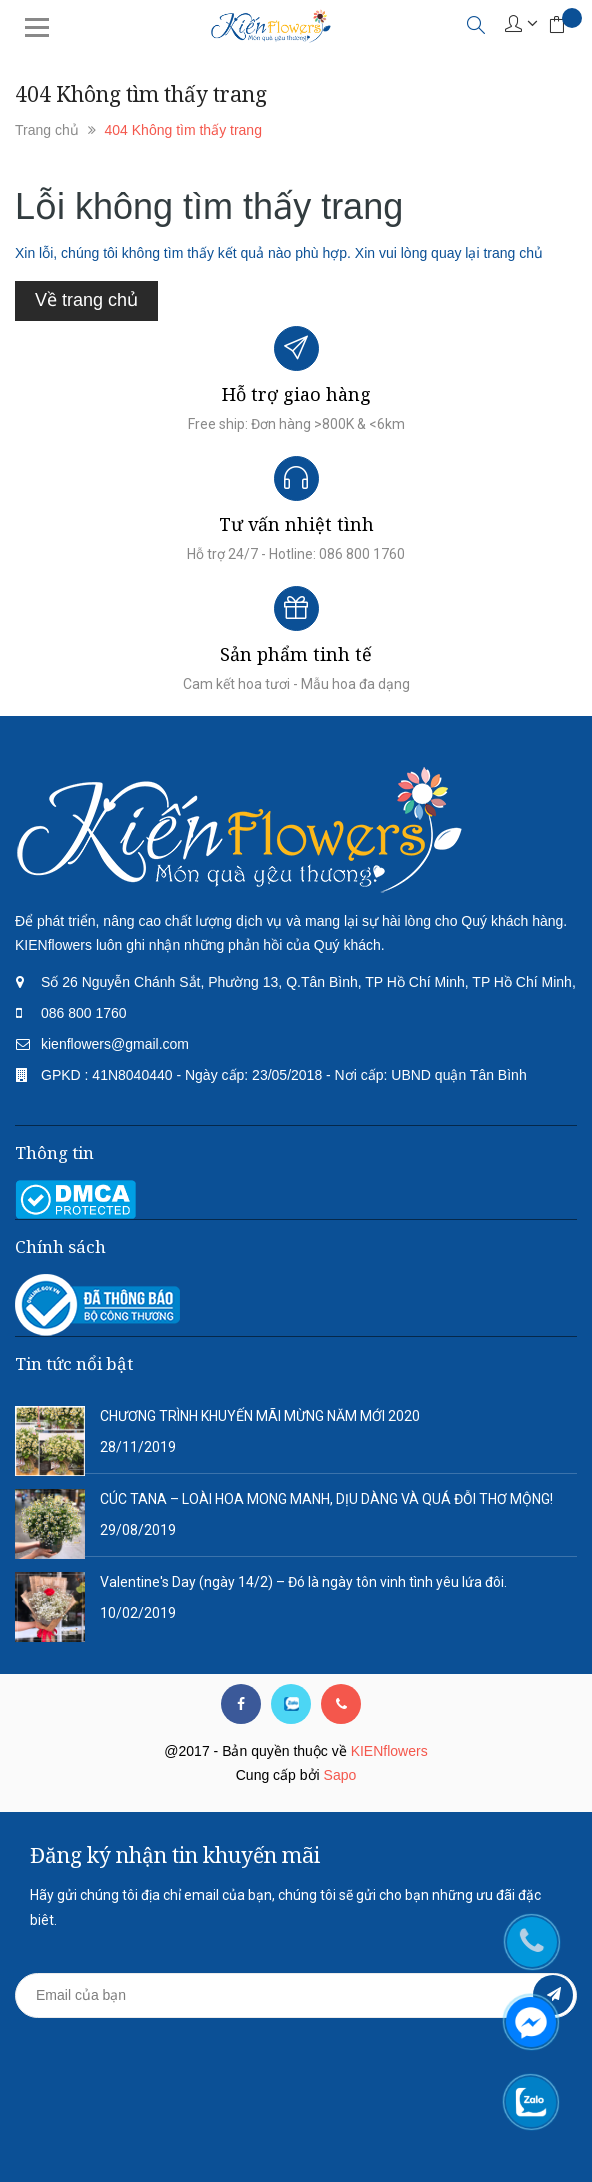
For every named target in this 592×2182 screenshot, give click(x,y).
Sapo (340, 1775)
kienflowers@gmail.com (115, 1044)
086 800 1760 (84, 1013)
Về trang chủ (86, 300)
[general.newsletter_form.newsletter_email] (296, 1995)
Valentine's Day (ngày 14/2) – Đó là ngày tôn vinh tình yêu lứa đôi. (303, 1582)
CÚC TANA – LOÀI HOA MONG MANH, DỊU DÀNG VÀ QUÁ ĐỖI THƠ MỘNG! (326, 1499)
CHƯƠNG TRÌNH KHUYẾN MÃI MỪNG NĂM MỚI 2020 (260, 1416)
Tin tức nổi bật (74, 1363)
